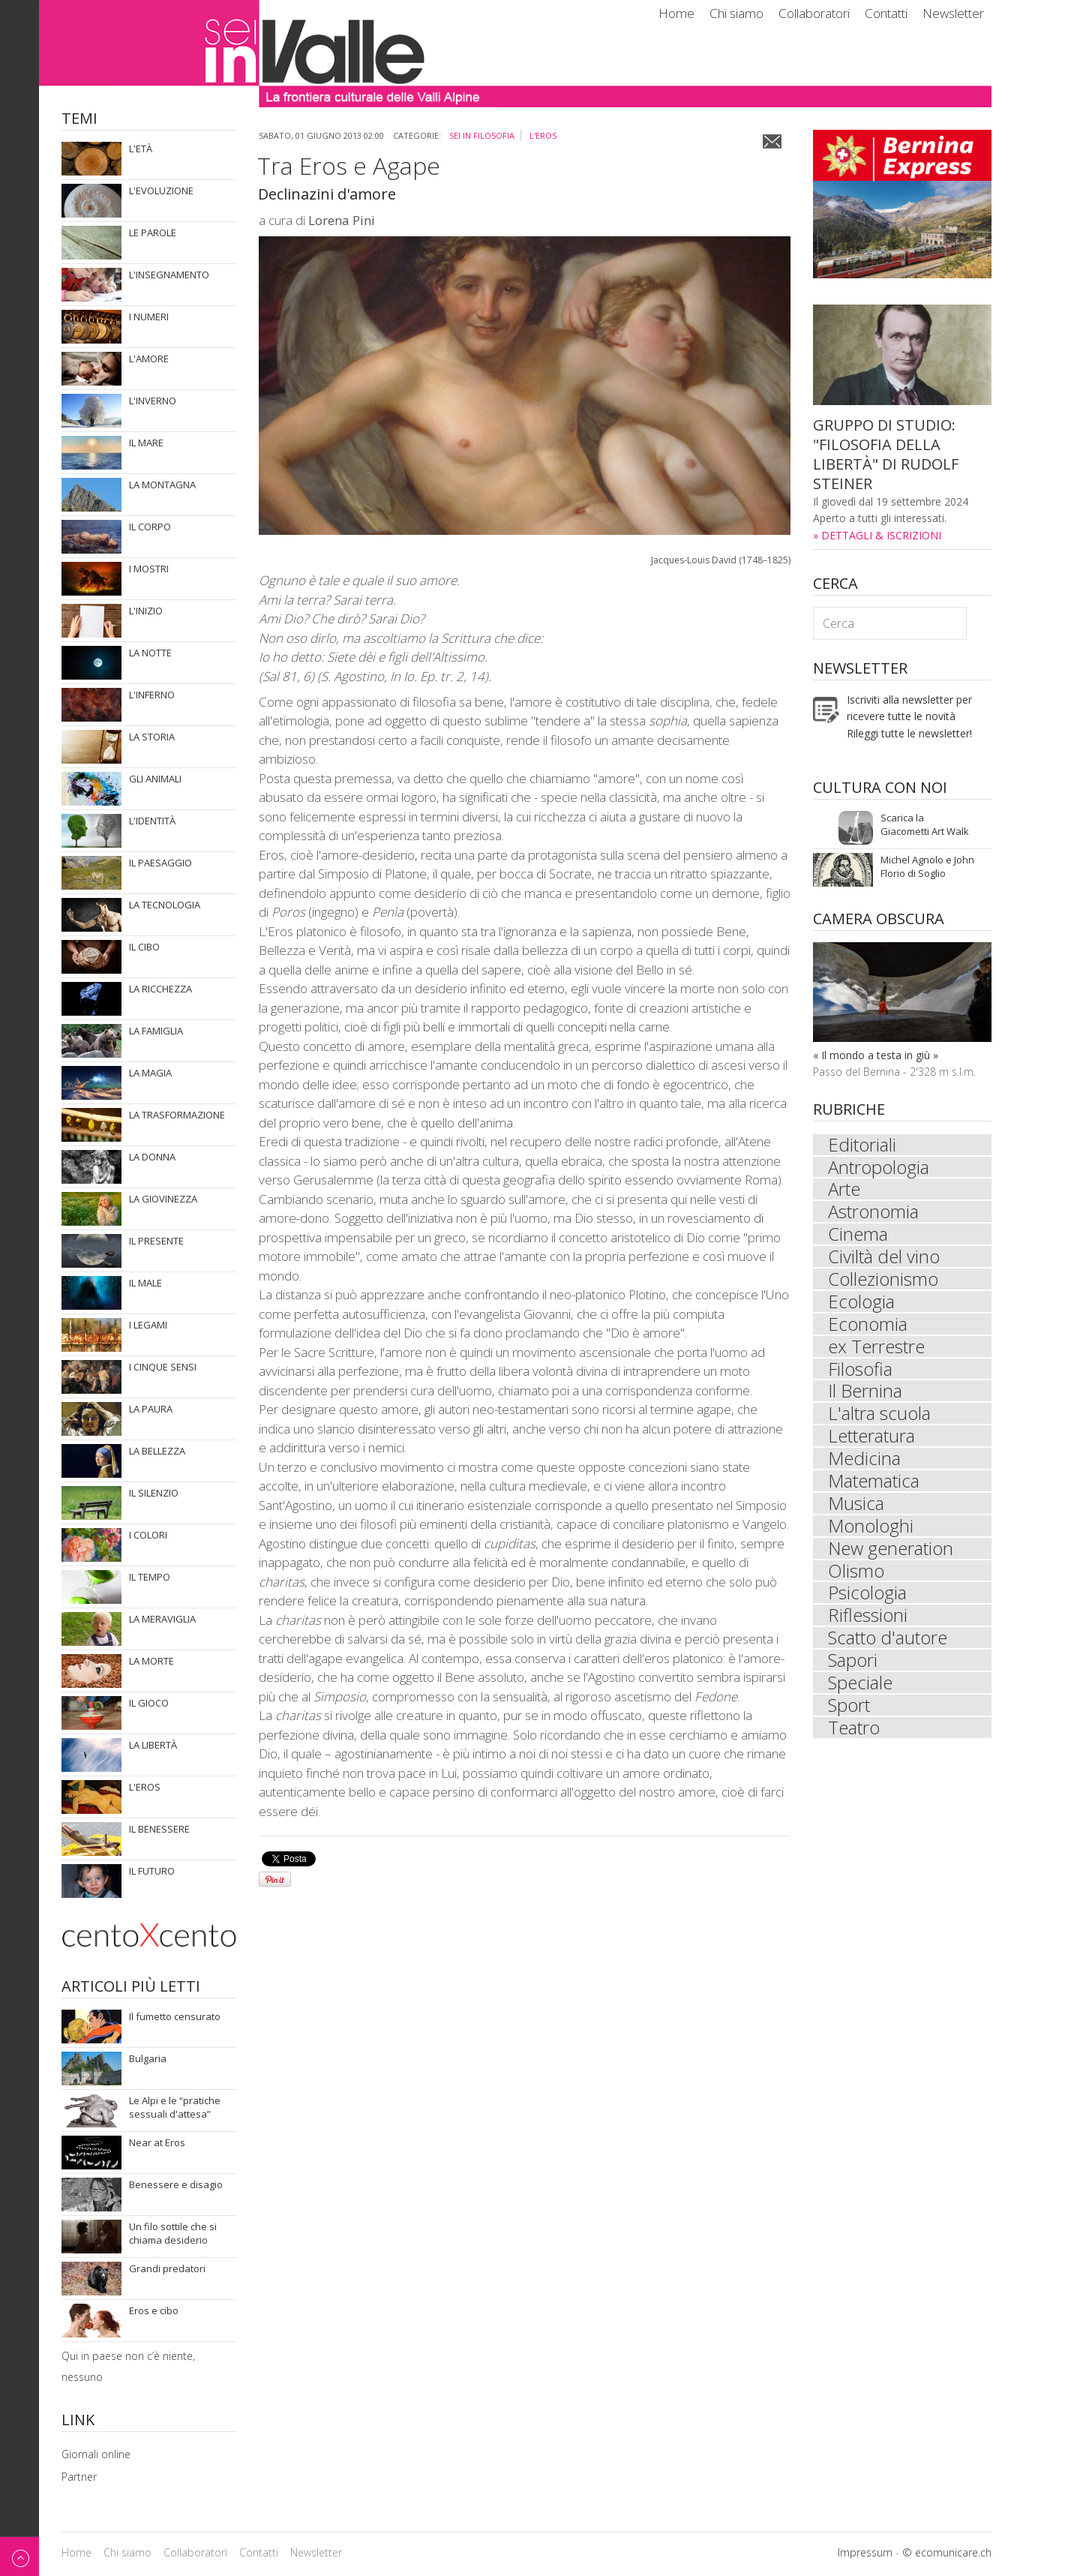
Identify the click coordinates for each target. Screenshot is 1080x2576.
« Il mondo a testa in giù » (875, 1055)
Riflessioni (868, 1617)
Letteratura (871, 1437)
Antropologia (878, 1167)
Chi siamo (737, 13)
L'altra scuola (879, 1414)
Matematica (874, 1482)
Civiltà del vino (884, 1257)
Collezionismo (883, 1279)
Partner (79, 2476)
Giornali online (96, 2454)
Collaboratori (814, 13)
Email (772, 141)
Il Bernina (865, 1392)
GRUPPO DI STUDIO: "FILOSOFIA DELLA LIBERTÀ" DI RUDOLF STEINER (885, 454)
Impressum (865, 2552)
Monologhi (871, 1527)
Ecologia (861, 1302)
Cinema (858, 1234)
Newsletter (953, 13)
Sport (849, 1707)
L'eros (543, 135)
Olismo (856, 1572)
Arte (844, 1189)
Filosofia (860, 1369)
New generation (890, 1549)
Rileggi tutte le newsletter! (909, 733)
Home (676, 13)
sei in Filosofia (481, 135)
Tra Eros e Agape (348, 165)
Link (78, 2421)
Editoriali (862, 1144)
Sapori (853, 1662)
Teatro (854, 1729)
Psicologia (867, 1594)
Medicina (864, 1459)
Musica (856, 1504)
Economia (868, 1324)
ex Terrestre (876, 1347)
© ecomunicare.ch (947, 2552)
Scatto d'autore (887, 1639)
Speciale (860, 1684)
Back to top (19, 2556)
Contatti (886, 13)
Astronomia (873, 1212)
